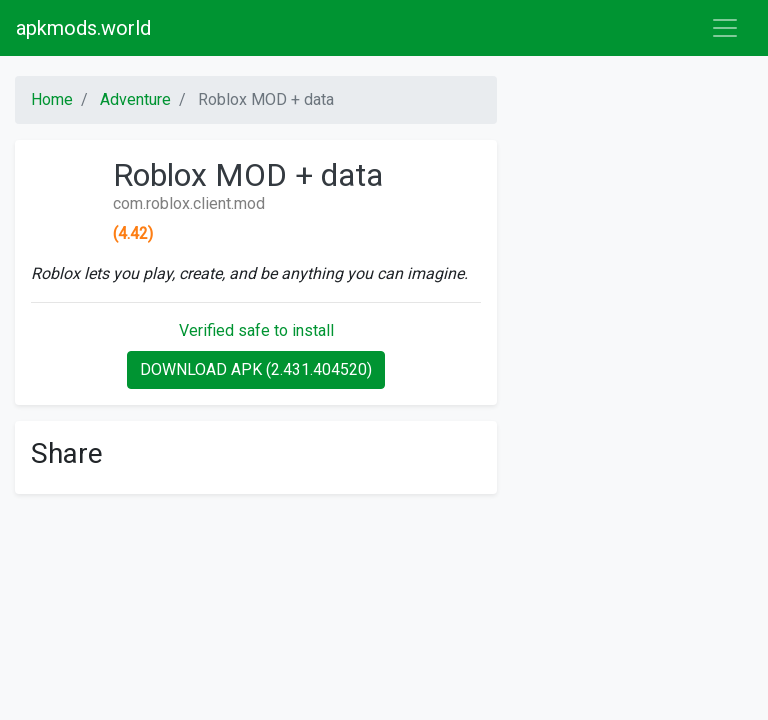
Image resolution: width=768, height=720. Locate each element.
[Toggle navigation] (725, 28)
